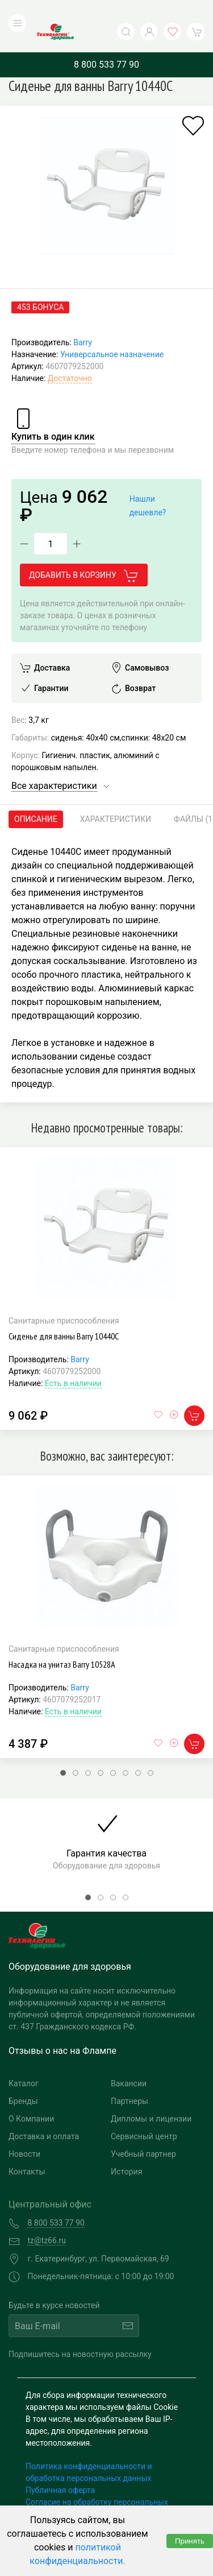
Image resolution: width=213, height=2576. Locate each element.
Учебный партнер (143, 2130)
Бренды (23, 2077)
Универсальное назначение (112, 331)
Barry (82, 319)
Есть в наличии (73, 1360)
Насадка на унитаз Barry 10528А (62, 1641)
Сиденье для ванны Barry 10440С (64, 1312)
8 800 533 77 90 (106, 41)
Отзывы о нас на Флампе (62, 2027)
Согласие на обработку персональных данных (97, 2485)
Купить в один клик (53, 413)
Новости (24, 2130)
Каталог (24, 2060)
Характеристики (115, 795)
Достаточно (70, 354)
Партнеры (129, 2077)
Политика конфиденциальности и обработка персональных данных (89, 2449)
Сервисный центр (144, 2113)
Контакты (27, 2148)
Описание (35, 795)
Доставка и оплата (44, 2113)
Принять (189, 2541)
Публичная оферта (60, 2467)
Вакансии (129, 2060)
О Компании (31, 2095)
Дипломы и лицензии (151, 2095)
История (126, 2148)
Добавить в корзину (84, 552)
